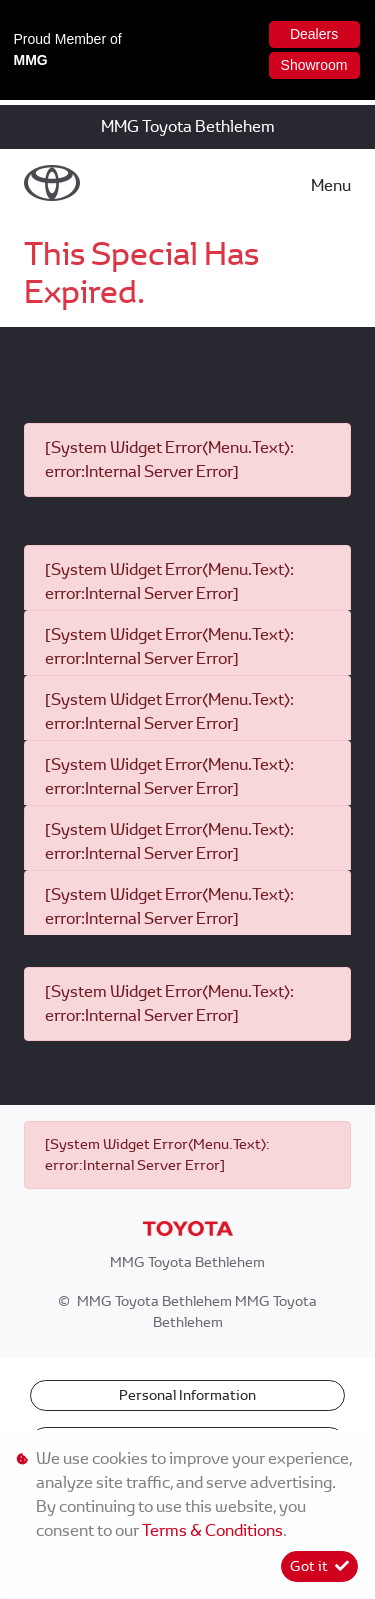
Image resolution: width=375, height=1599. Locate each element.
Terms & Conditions (212, 1530)
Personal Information (187, 1395)
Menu (331, 185)
